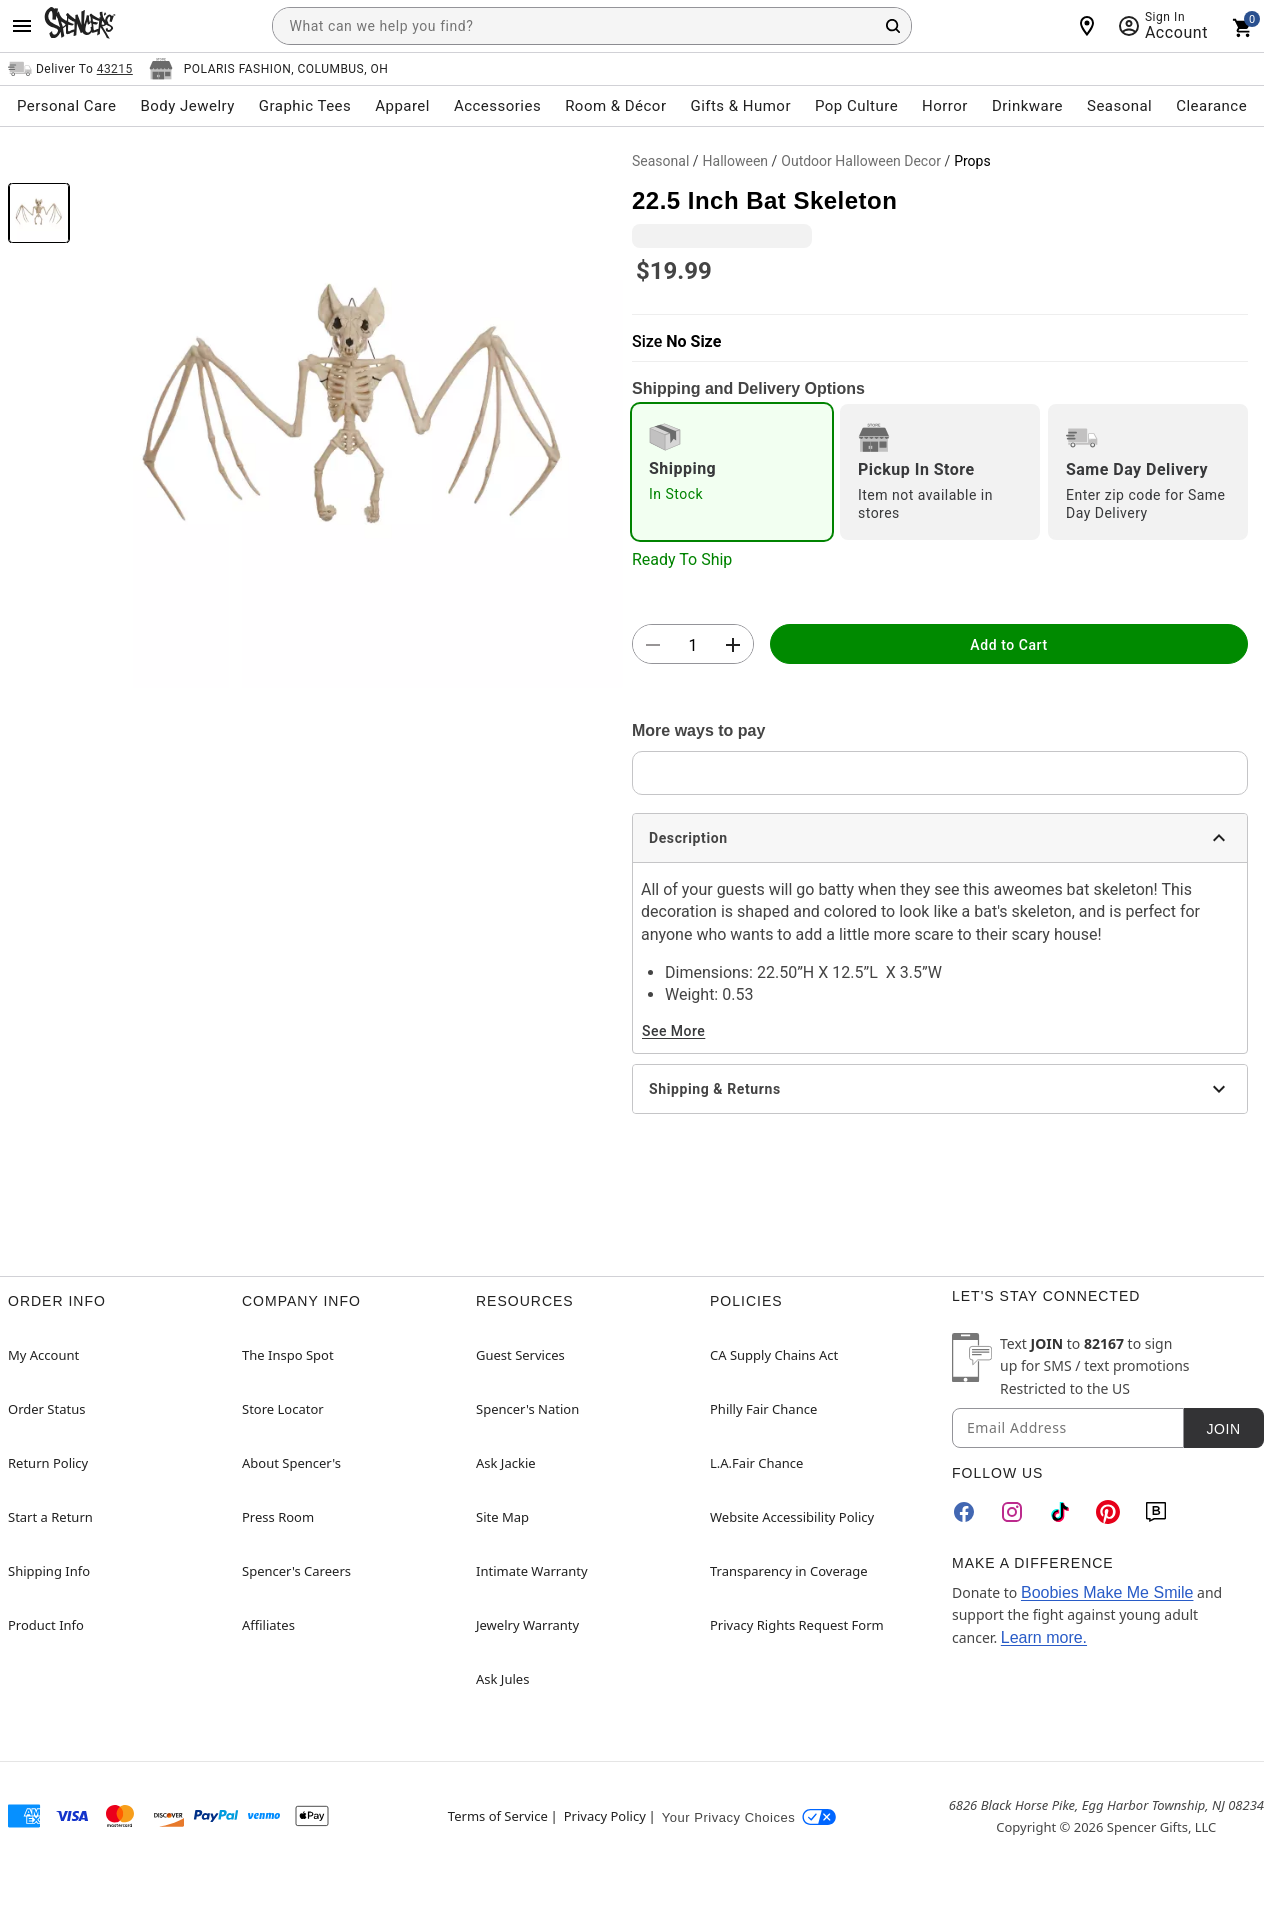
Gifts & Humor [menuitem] (740, 106)
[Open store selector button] (269, 69)
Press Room (278, 1517)
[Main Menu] (22, 26)
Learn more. (1044, 1637)
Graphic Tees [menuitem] (305, 106)
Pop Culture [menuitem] (856, 106)
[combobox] (592, 26)
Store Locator (283, 1409)
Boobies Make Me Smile (1107, 1592)
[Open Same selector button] (70, 69)
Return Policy (48, 1463)
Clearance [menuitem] (1211, 106)
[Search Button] (893, 26)
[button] (351, 416)
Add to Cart (1008, 645)
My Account (43, 1355)
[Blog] (1156, 1512)
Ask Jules (502, 1679)
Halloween (736, 161)
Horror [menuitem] (945, 106)
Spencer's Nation (527, 1409)
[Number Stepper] (693, 645)
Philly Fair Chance (763, 1409)
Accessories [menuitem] (497, 106)
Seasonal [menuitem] (1119, 106)
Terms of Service (498, 1816)
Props (972, 161)
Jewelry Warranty (527, 1625)
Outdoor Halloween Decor (861, 161)
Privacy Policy (605, 1816)
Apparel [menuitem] (402, 106)
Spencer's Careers (296, 1571)
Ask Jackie (506, 1463)
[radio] (732, 472)
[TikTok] (1060, 1512)
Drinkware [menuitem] (1027, 106)
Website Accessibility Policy (792, 1517)
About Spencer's (291, 1463)
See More (673, 1031)
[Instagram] (1012, 1512)
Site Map (502, 1517)
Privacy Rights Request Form (797, 1625)
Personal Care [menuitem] (67, 106)
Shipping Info (49, 1571)
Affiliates (268, 1625)
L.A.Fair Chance (756, 1463)
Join (1223, 1429)
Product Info (46, 1625)
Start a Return (50, 1517)
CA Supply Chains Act (774, 1355)
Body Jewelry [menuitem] (187, 106)
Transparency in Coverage (789, 1571)
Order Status (46, 1409)
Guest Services (520, 1355)
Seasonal (660, 161)
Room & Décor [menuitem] (615, 106)
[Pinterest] (1108, 1512)
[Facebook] (964, 1512)
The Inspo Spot (288, 1355)
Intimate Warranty (532, 1571)
